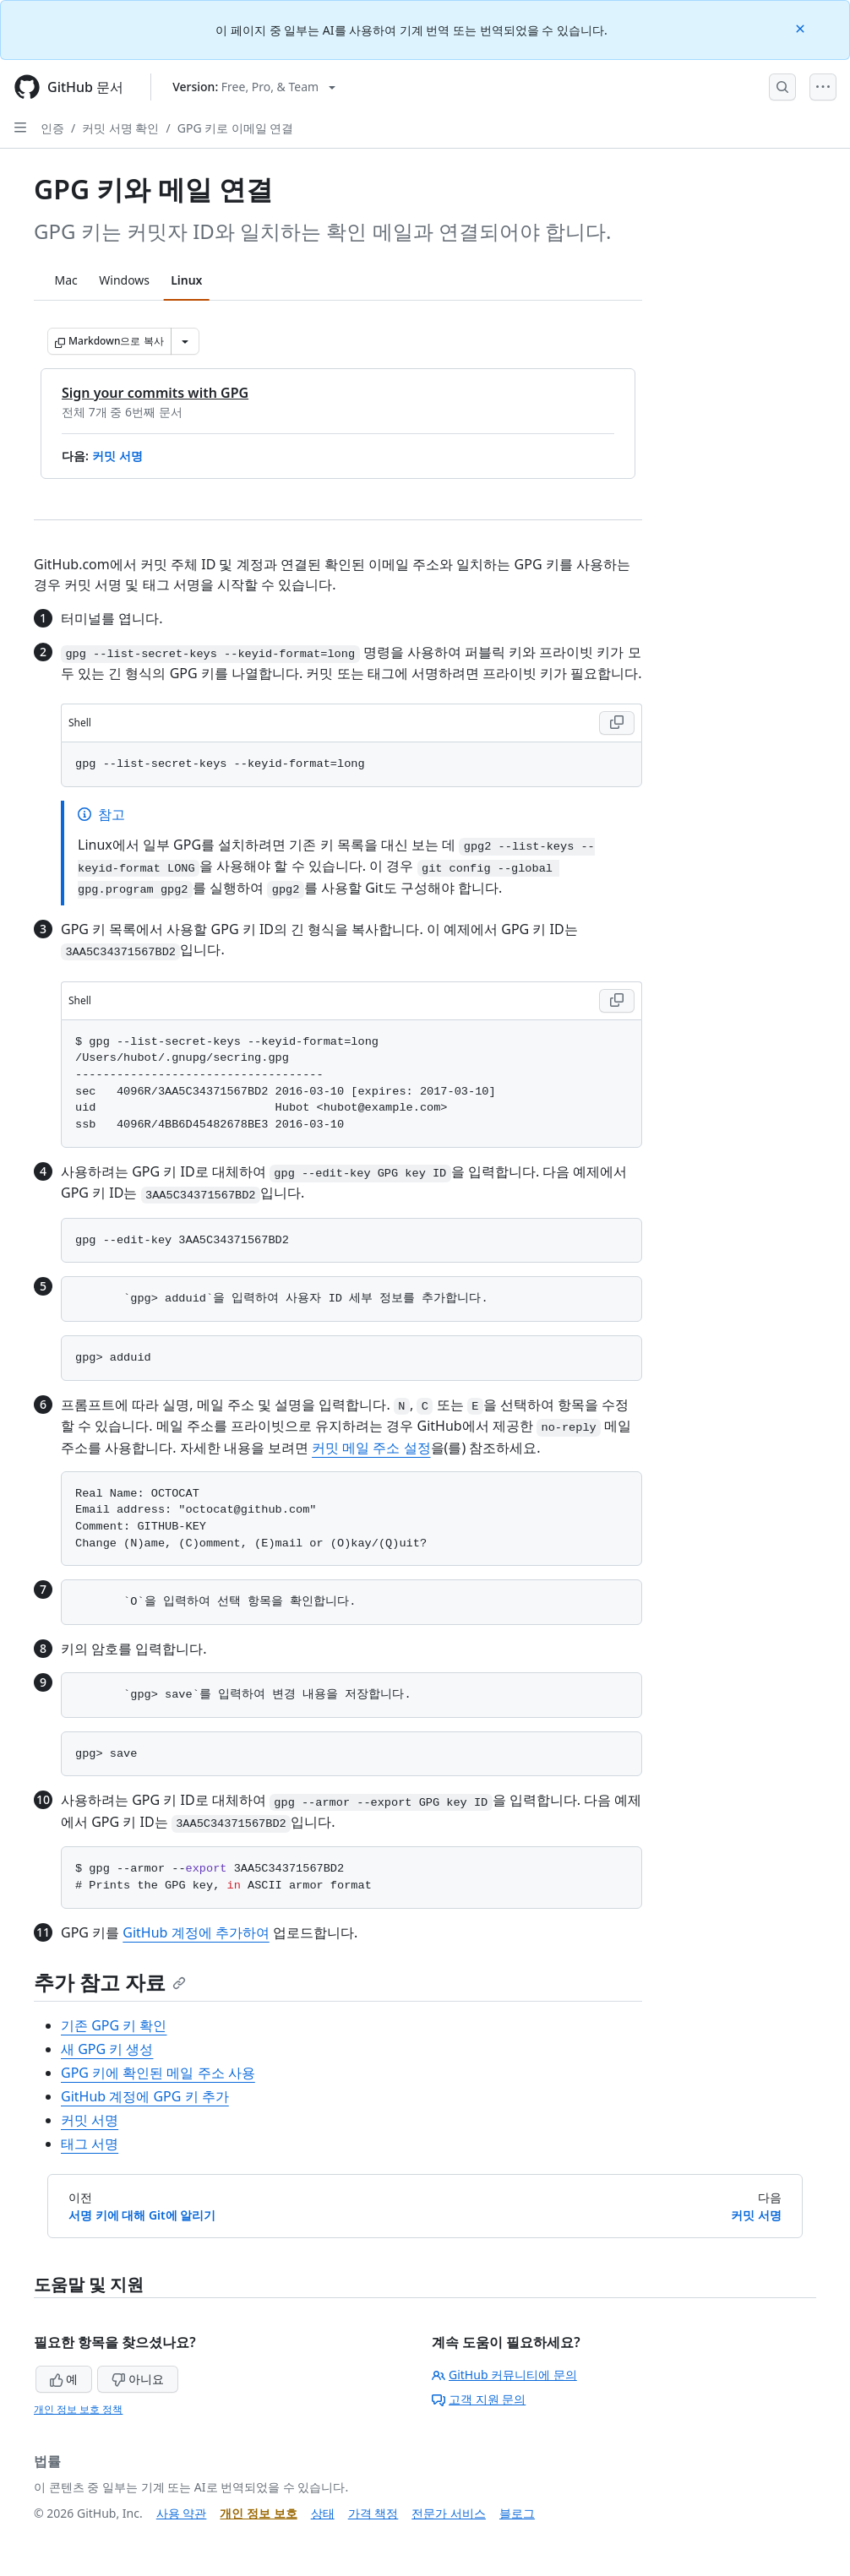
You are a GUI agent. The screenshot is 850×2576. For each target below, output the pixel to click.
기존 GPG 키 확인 (113, 2025)
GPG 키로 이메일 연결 (235, 128)
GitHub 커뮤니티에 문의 (504, 2375)
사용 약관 (181, 2513)
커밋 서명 (117, 456)
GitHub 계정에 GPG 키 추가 (145, 2096)
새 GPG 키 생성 (107, 2049)
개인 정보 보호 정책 (78, 2409)
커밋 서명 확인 (120, 128)
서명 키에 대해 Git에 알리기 (141, 2215)
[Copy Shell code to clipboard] (617, 723)
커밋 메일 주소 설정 (371, 1447)
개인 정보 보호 (258, 2513)
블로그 (517, 2513)
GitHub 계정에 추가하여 (196, 1932)
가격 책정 (373, 2513)
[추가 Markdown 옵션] (185, 341)
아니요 (138, 2379)
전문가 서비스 (448, 2513)
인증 (52, 128)
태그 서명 (89, 2143)
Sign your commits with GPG (155, 392)
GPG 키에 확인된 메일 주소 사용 (158, 2072)
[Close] (801, 27)
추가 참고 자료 (110, 1982)
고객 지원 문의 (479, 2399)
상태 (323, 2513)
